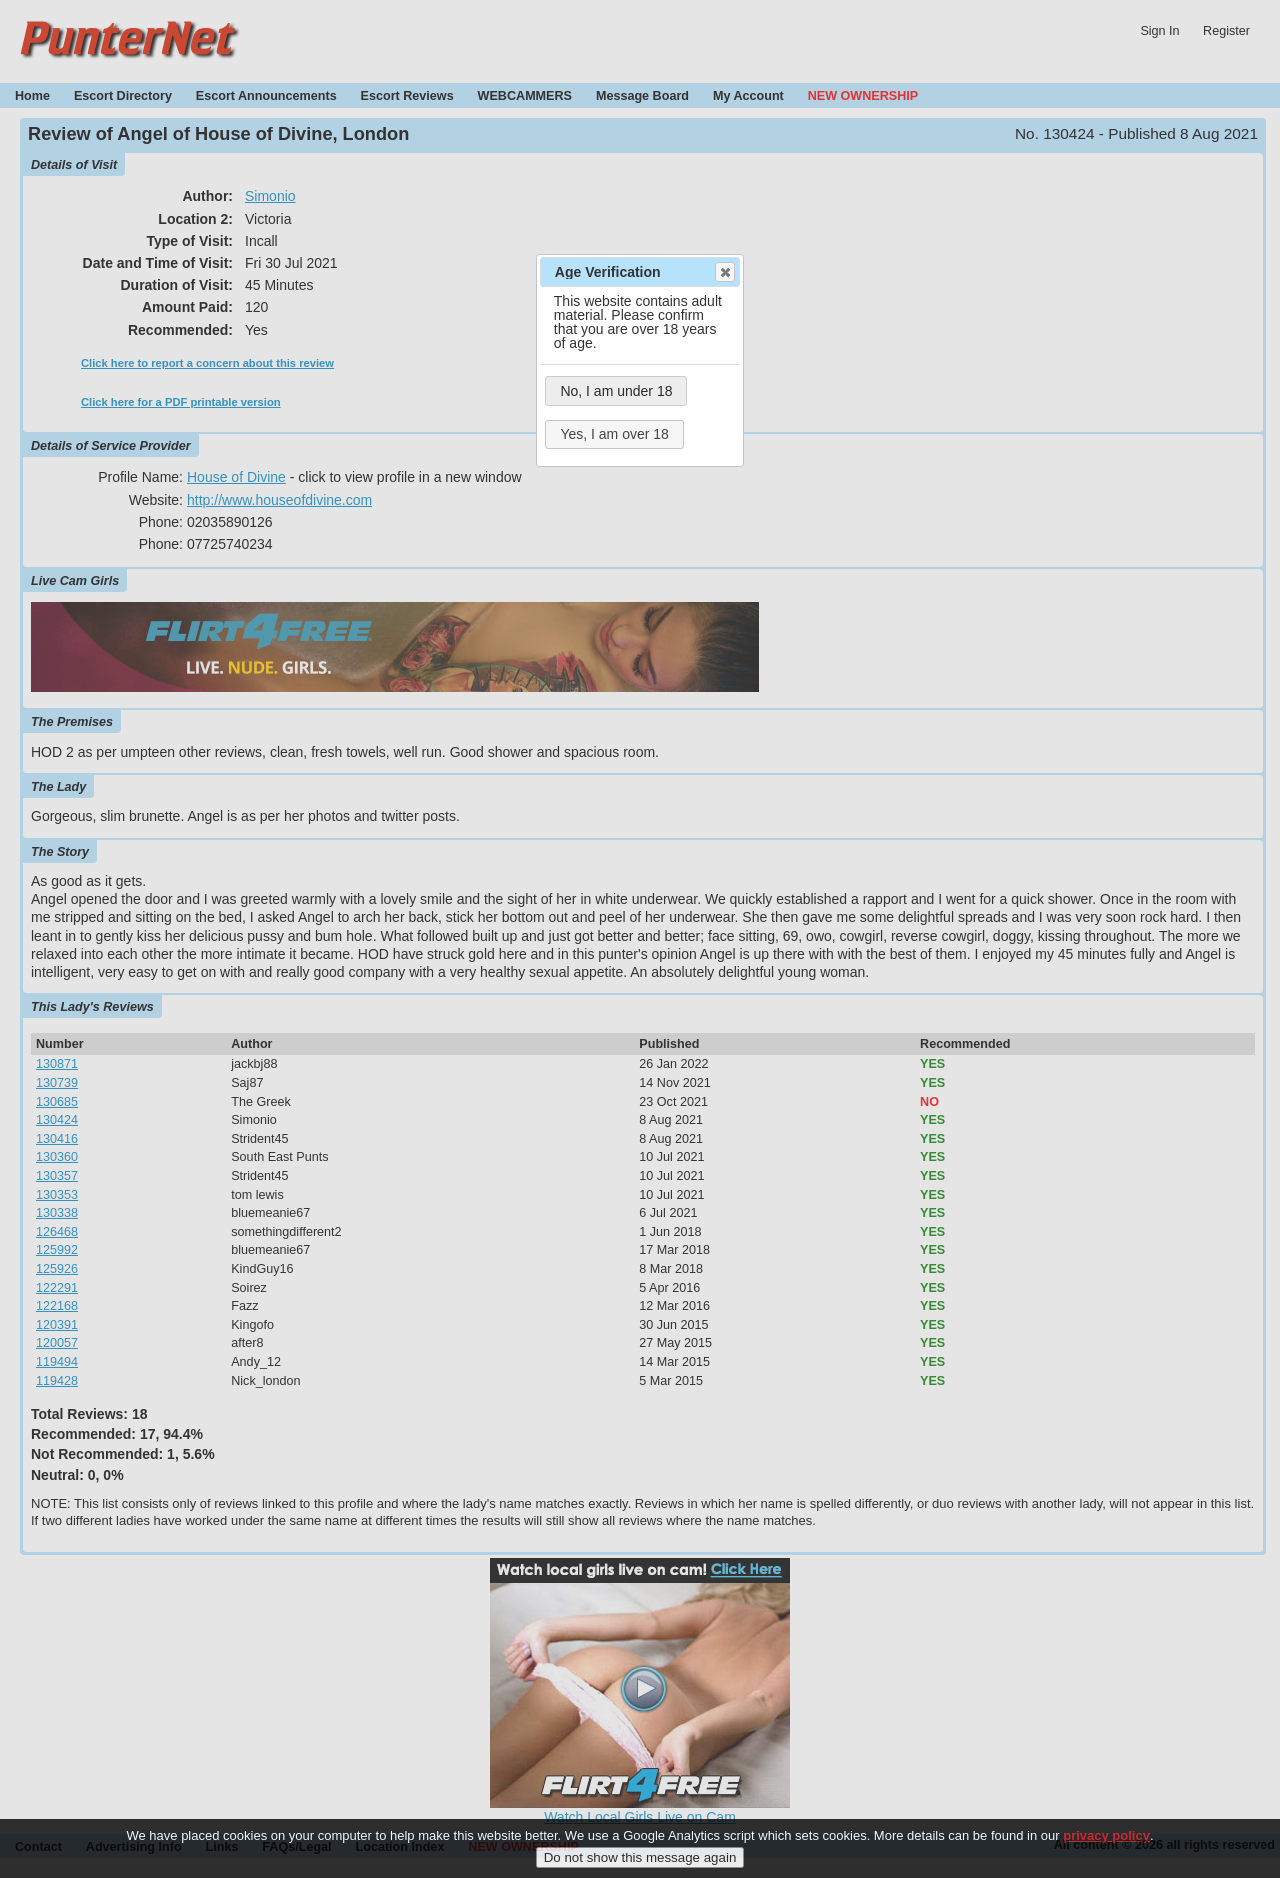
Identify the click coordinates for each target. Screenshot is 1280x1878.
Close (724, 272)
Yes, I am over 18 (614, 434)
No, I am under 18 (616, 391)
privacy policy (1106, 1841)
